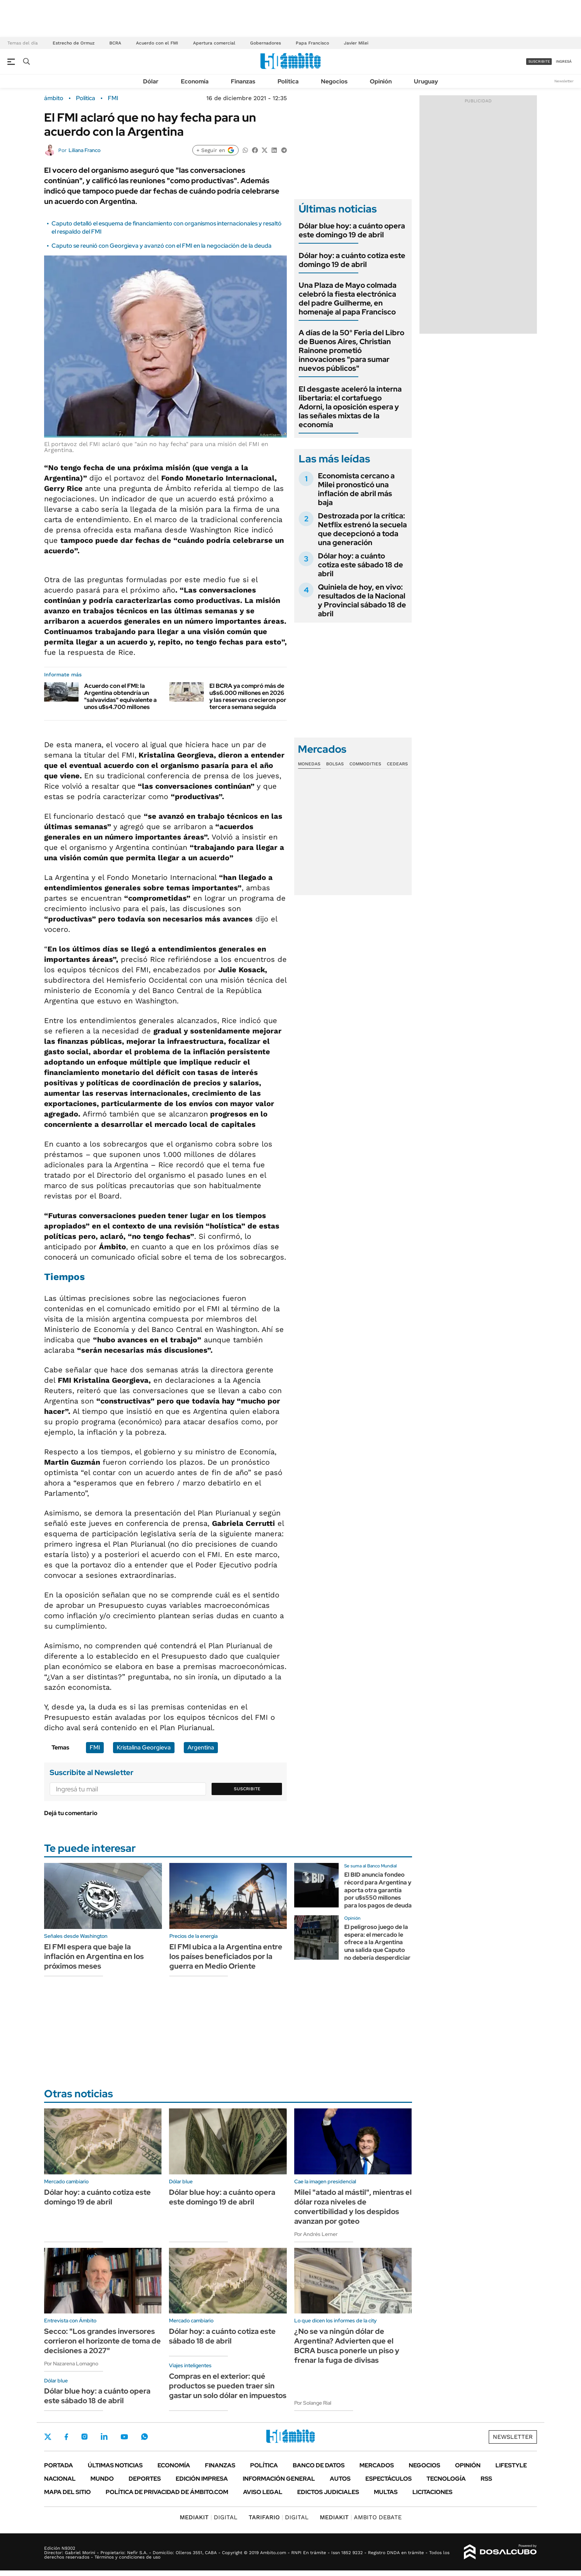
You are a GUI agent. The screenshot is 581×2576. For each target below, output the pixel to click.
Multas (386, 2492)
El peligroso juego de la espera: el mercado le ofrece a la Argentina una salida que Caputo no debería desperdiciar (377, 1942)
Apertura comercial (214, 43)
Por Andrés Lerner (316, 2234)
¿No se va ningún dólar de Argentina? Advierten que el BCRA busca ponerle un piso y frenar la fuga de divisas (346, 2345)
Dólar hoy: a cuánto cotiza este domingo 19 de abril (352, 260)
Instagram (84, 2436)
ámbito (53, 98)
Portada (58, 2465)
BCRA (115, 43)
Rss (486, 2479)
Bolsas (335, 763)
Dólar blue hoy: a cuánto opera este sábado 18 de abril (97, 2395)
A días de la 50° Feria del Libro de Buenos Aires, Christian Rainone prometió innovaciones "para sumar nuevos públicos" (351, 350)
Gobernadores (265, 43)
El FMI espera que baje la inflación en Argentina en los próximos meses (94, 1956)
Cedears (397, 763)
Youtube (124, 2437)
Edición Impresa (202, 2479)
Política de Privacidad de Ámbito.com (167, 2492)
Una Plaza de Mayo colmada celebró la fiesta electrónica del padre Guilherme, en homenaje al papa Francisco (347, 298)
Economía (195, 81)
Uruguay (426, 81)
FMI (113, 98)
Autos (340, 2479)
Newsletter (564, 81)
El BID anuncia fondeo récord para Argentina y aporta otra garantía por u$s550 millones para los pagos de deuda (378, 1890)
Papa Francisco (312, 43)
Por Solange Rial (312, 2402)
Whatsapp (144, 2436)
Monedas (309, 763)
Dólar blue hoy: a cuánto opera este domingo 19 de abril (352, 230)
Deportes (145, 2479)
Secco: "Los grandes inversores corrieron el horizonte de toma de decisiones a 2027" (102, 2340)
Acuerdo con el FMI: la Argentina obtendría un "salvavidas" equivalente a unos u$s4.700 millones (120, 696)
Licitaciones (432, 2492)
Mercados (376, 2465)
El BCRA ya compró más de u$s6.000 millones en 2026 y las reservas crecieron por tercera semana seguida (247, 696)
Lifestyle (511, 2465)
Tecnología (446, 2479)
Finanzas (243, 81)
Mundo (102, 2479)
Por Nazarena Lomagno (71, 2363)
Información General (279, 2479)
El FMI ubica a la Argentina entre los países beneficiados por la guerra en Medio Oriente (225, 1956)
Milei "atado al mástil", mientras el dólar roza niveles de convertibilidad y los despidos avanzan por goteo (353, 2206)
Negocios (334, 81)
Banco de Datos (319, 2465)
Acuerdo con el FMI (157, 43)
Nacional (60, 2479)
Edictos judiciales (328, 2492)
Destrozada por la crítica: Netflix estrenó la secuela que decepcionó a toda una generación (362, 529)
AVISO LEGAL (262, 2492)
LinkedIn (104, 2436)
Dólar (151, 81)
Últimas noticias (115, 2465)
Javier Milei (356, 43)
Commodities (365, 763)
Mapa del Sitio (67, 2492)
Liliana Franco (84, 150)
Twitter (48, 2437)
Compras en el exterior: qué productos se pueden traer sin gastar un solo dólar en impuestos (227, 2385)
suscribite (539, 61)
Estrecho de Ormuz (73, 43)
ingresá (564, 61)
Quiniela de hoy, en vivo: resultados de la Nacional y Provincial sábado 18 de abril (362, 600)
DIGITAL (209, 2517)
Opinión (381, 81)
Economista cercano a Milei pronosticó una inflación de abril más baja (356, 489)
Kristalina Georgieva (144, 1747)
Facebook (66, 2436)
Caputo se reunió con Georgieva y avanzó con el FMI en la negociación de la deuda (162, 246)
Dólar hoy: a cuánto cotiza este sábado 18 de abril (360, 564)
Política (288, 81)
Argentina (200, 1747)
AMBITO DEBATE (361, 2517)
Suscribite (247, 1788)
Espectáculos (388, 2479)
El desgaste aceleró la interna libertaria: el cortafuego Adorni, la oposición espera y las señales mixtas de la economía (350, 406)
